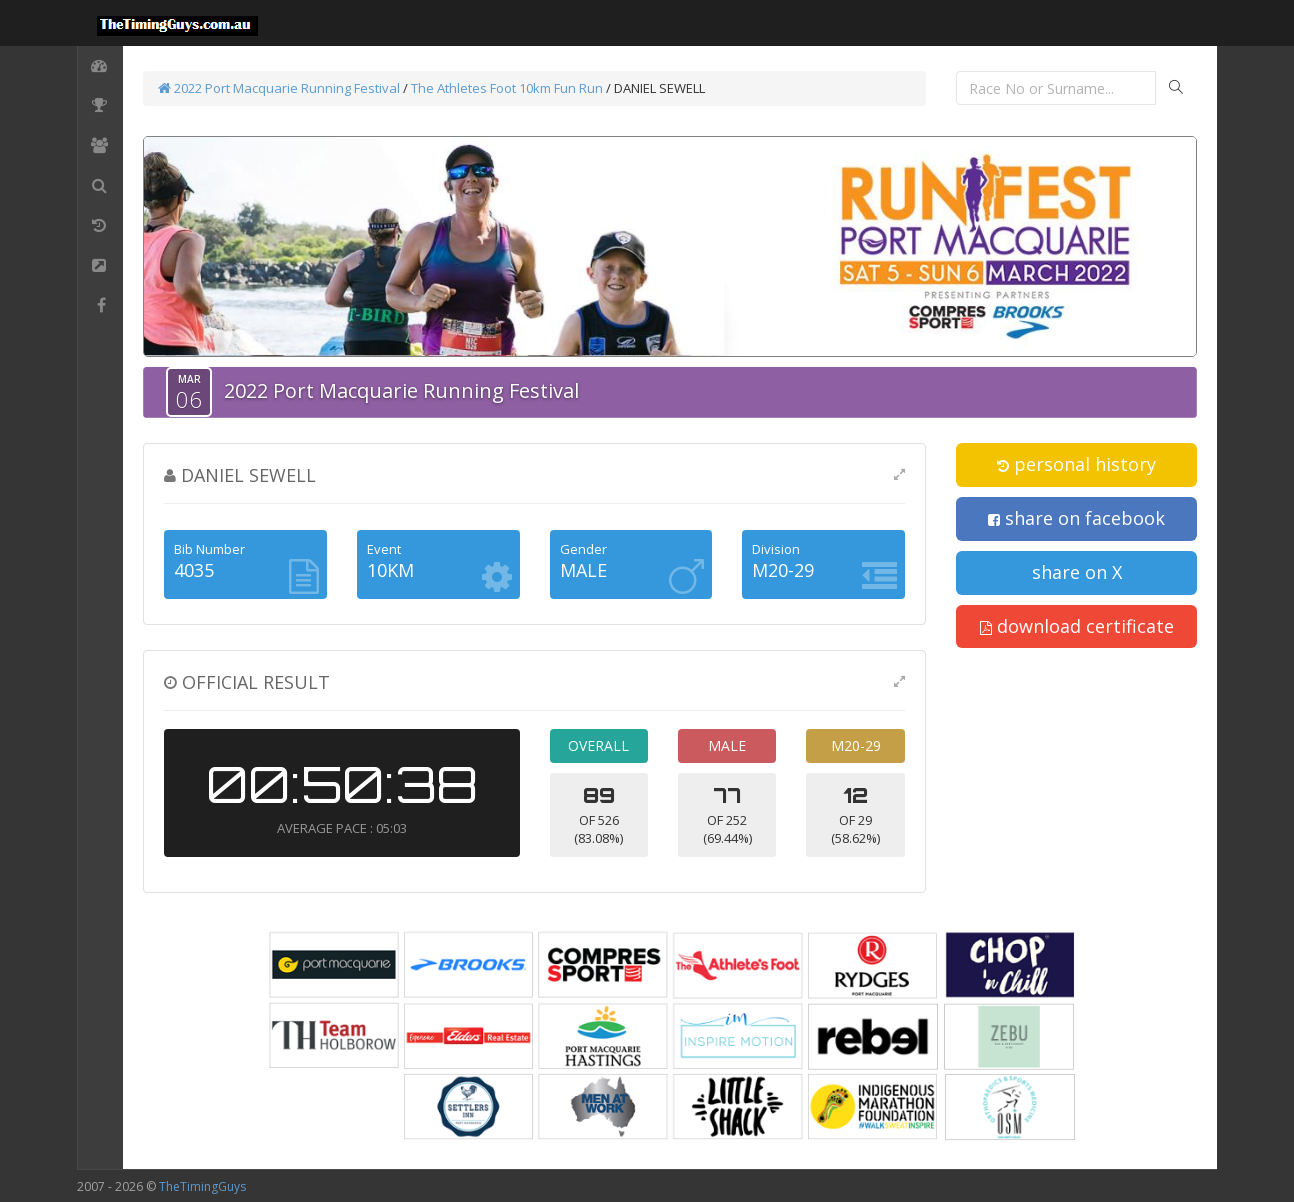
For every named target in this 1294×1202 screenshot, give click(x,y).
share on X (1077, 572)
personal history (1076, 464)
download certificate (1077, 626)
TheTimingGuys (202, 1186)
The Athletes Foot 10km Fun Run (507, 88)
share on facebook (1076, 518)
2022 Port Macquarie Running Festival (279, 88)
